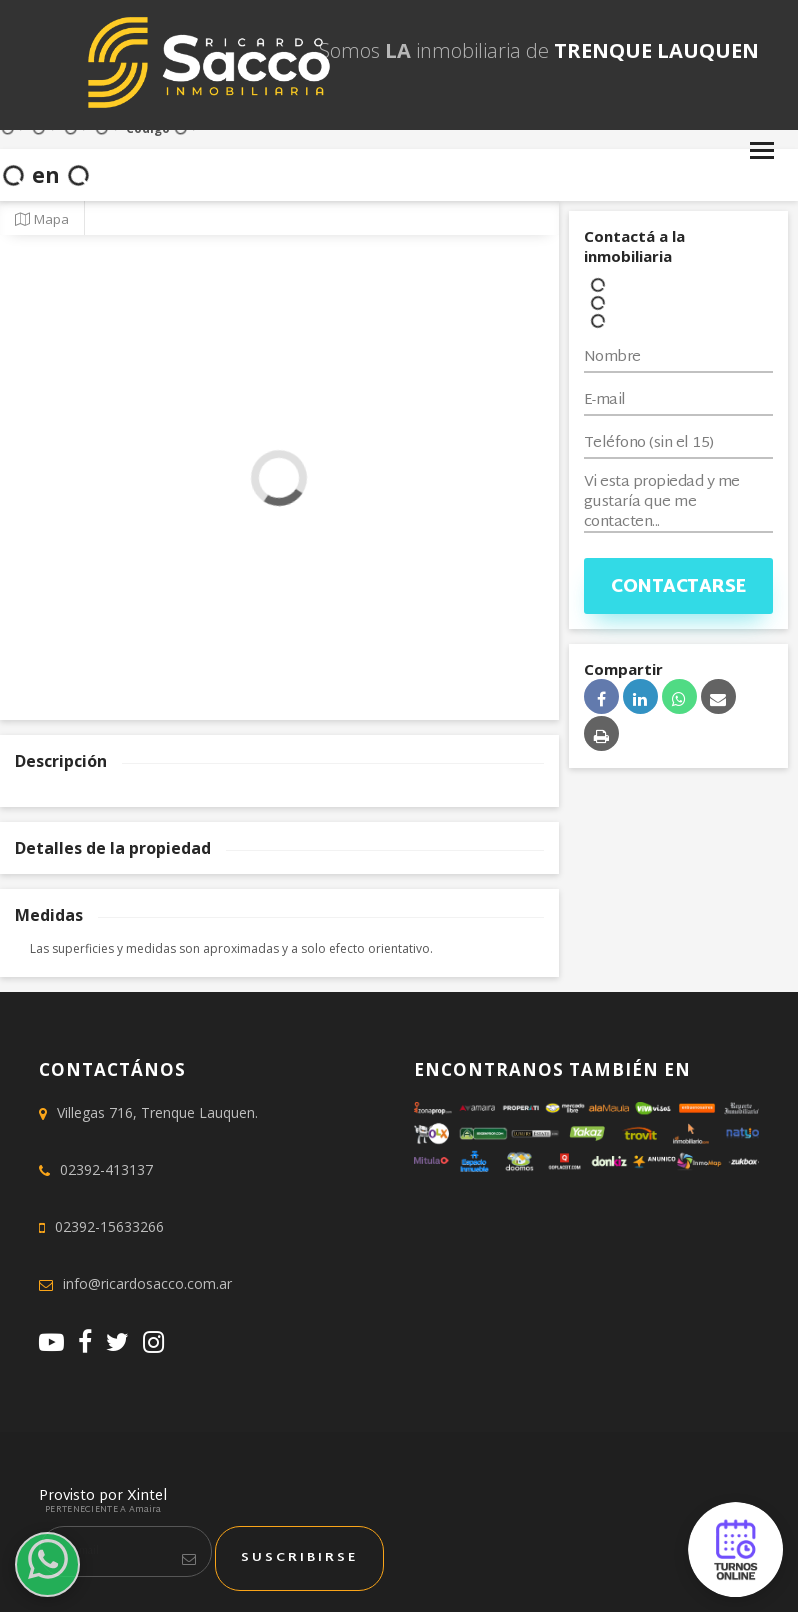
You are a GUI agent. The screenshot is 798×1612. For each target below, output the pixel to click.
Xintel (147, 1496)
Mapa (42, 219)
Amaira (145, 1510)
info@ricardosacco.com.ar (147, 1283)
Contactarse (678, 587)
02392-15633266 (109, 1226)
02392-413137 (106, 1169)
